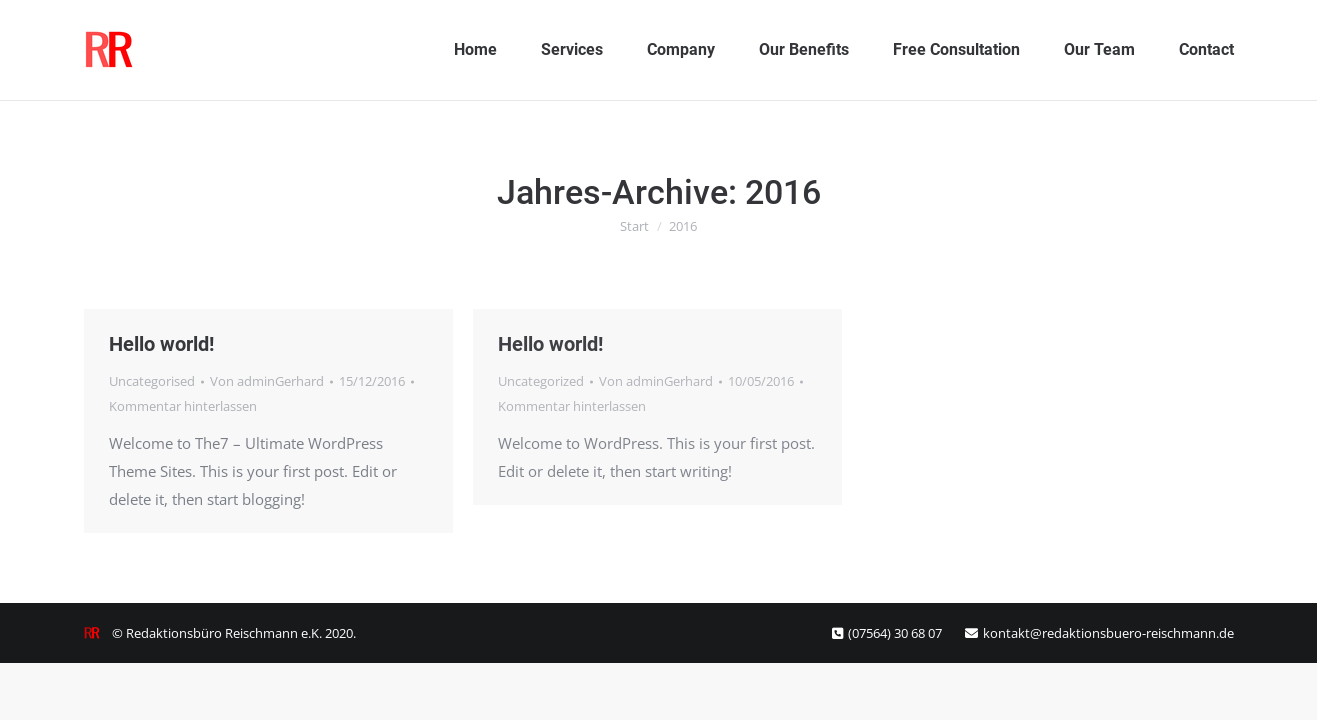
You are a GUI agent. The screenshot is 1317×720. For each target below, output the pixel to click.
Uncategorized (541, 381)
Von (267, 381)
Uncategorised (152, 381)
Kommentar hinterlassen (183, 406)
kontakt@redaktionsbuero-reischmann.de (1108, 633)
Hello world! (161, 344)
